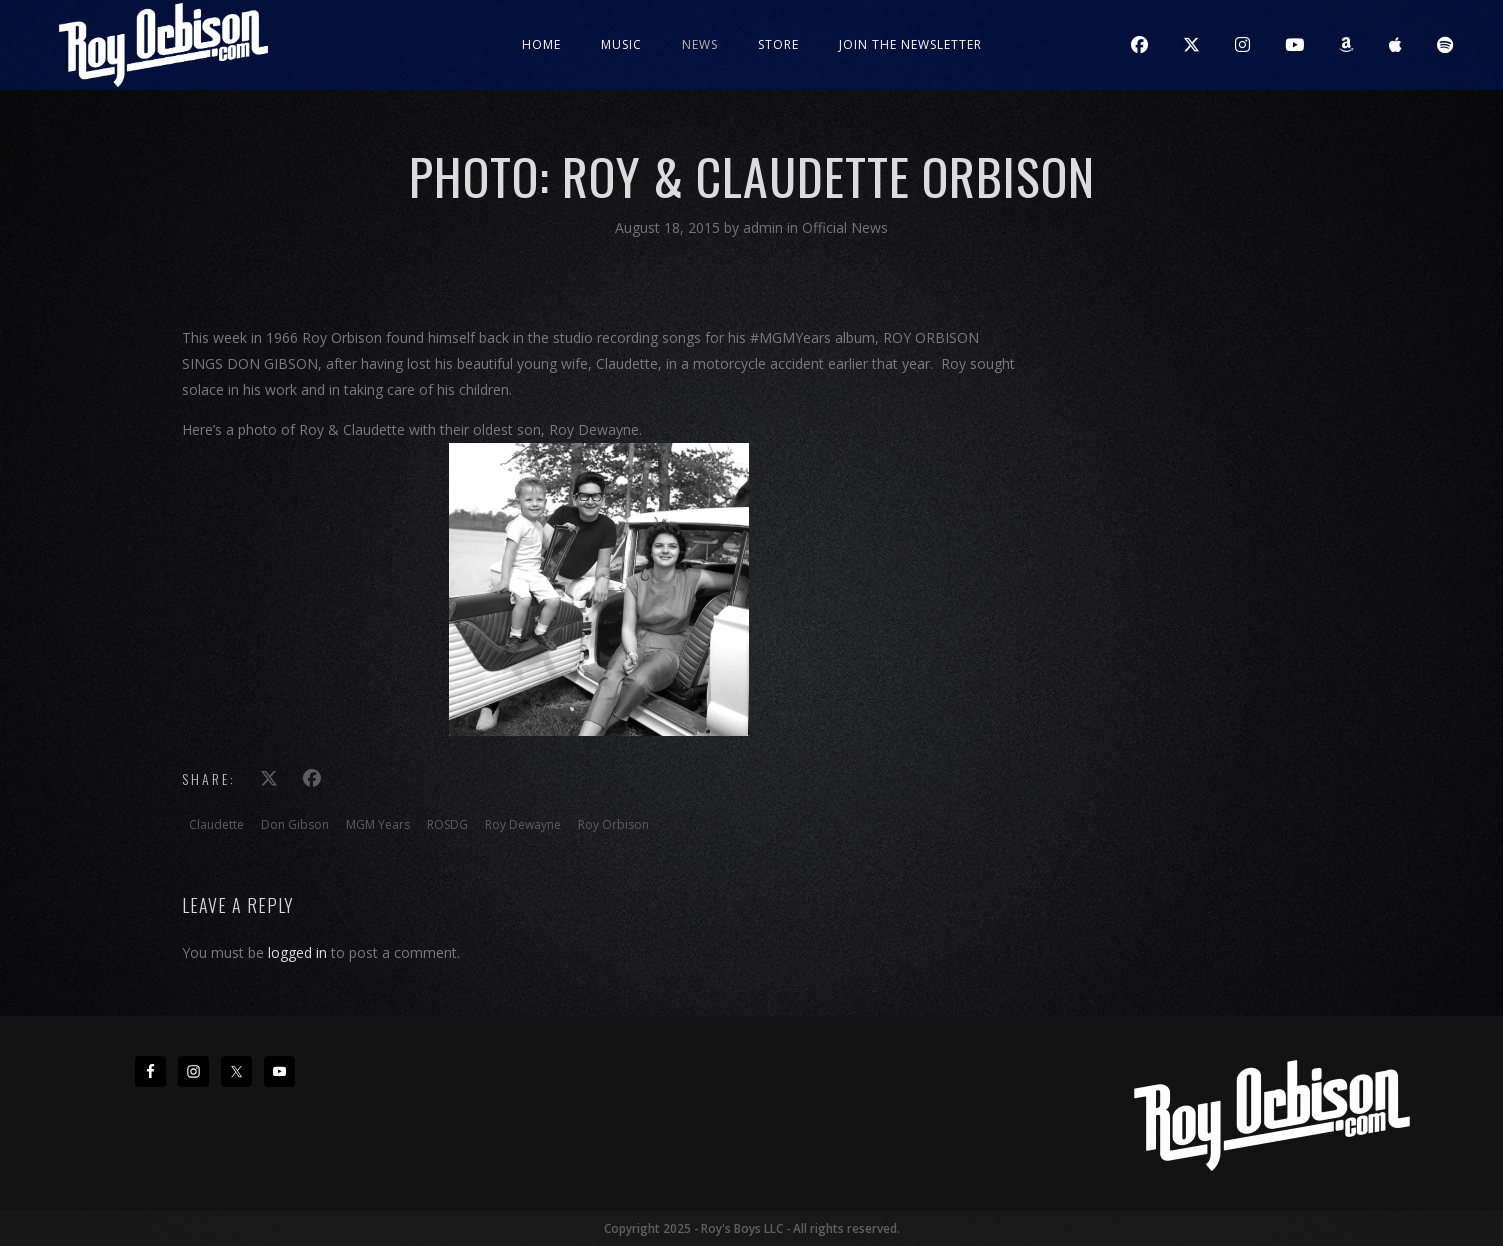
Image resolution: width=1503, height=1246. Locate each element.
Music (621, 44)
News (700, 44)
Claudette (216, 824)
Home (541, 44)
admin (765, 227)
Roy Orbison (613, 824)
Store (778, 44)
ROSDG (447, 824)
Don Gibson (295, 824)
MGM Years (378, 824)
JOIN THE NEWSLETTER (910, 44)
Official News (845, 227)
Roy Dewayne (523, 824)
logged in (297, 952)
